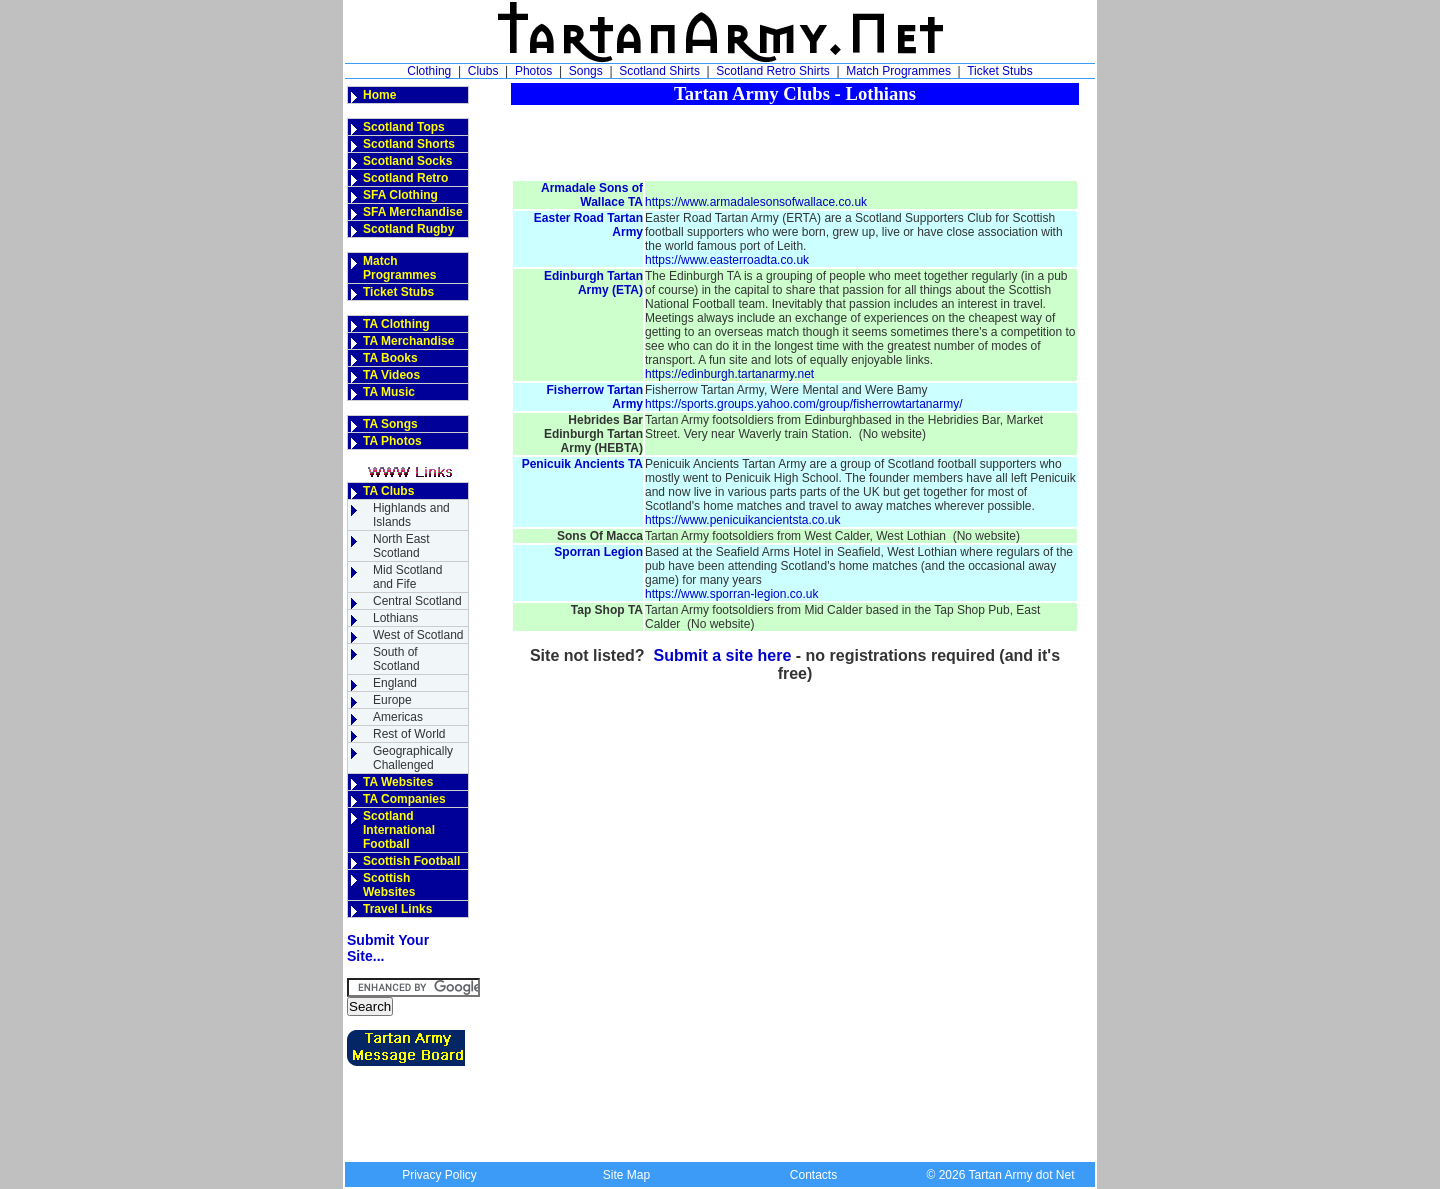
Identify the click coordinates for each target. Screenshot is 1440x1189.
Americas (398, 717)
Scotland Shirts (659, 71)
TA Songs (390, 424)
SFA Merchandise (413, 212)
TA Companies (404, 799)
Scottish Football (411, 861)
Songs (586, 71)
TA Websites (398, 782)
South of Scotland (396, 659)
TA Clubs (388, 491)
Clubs (483, 71)
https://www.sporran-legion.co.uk (731, 594)
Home (379, 95)
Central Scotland (417, 601)
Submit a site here (723, 655)
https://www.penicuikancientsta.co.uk (742, 520)
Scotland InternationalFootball (399, 830)
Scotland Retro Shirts (772, 71)
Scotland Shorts (409, 144)
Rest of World (409, 734)
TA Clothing (396, 324)
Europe (392, 700)
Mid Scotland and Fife (407, 577)
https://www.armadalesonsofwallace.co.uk (756, 202)
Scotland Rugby (408, 229)
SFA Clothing (400, 195)
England (395, 683)
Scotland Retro (405, 178)
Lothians (395, 618)
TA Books (390, 358)
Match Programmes (898, 71)
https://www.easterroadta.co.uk (727, 260)
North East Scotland (401, 546)
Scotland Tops (404, 127)
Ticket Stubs (1000, 71)
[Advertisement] (795, 135)
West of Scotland (418, 635)
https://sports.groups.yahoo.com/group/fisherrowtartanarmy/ (803, 404)
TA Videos (391, 375)
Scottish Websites (389, 885)
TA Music (389, 392)
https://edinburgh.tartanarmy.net (729, 374)
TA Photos (392, 441)
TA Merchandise (408, 341)
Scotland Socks (407, 161)
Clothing (429, 71)
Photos (533, 71)
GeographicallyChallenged (413, 758)
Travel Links (397, 909)
